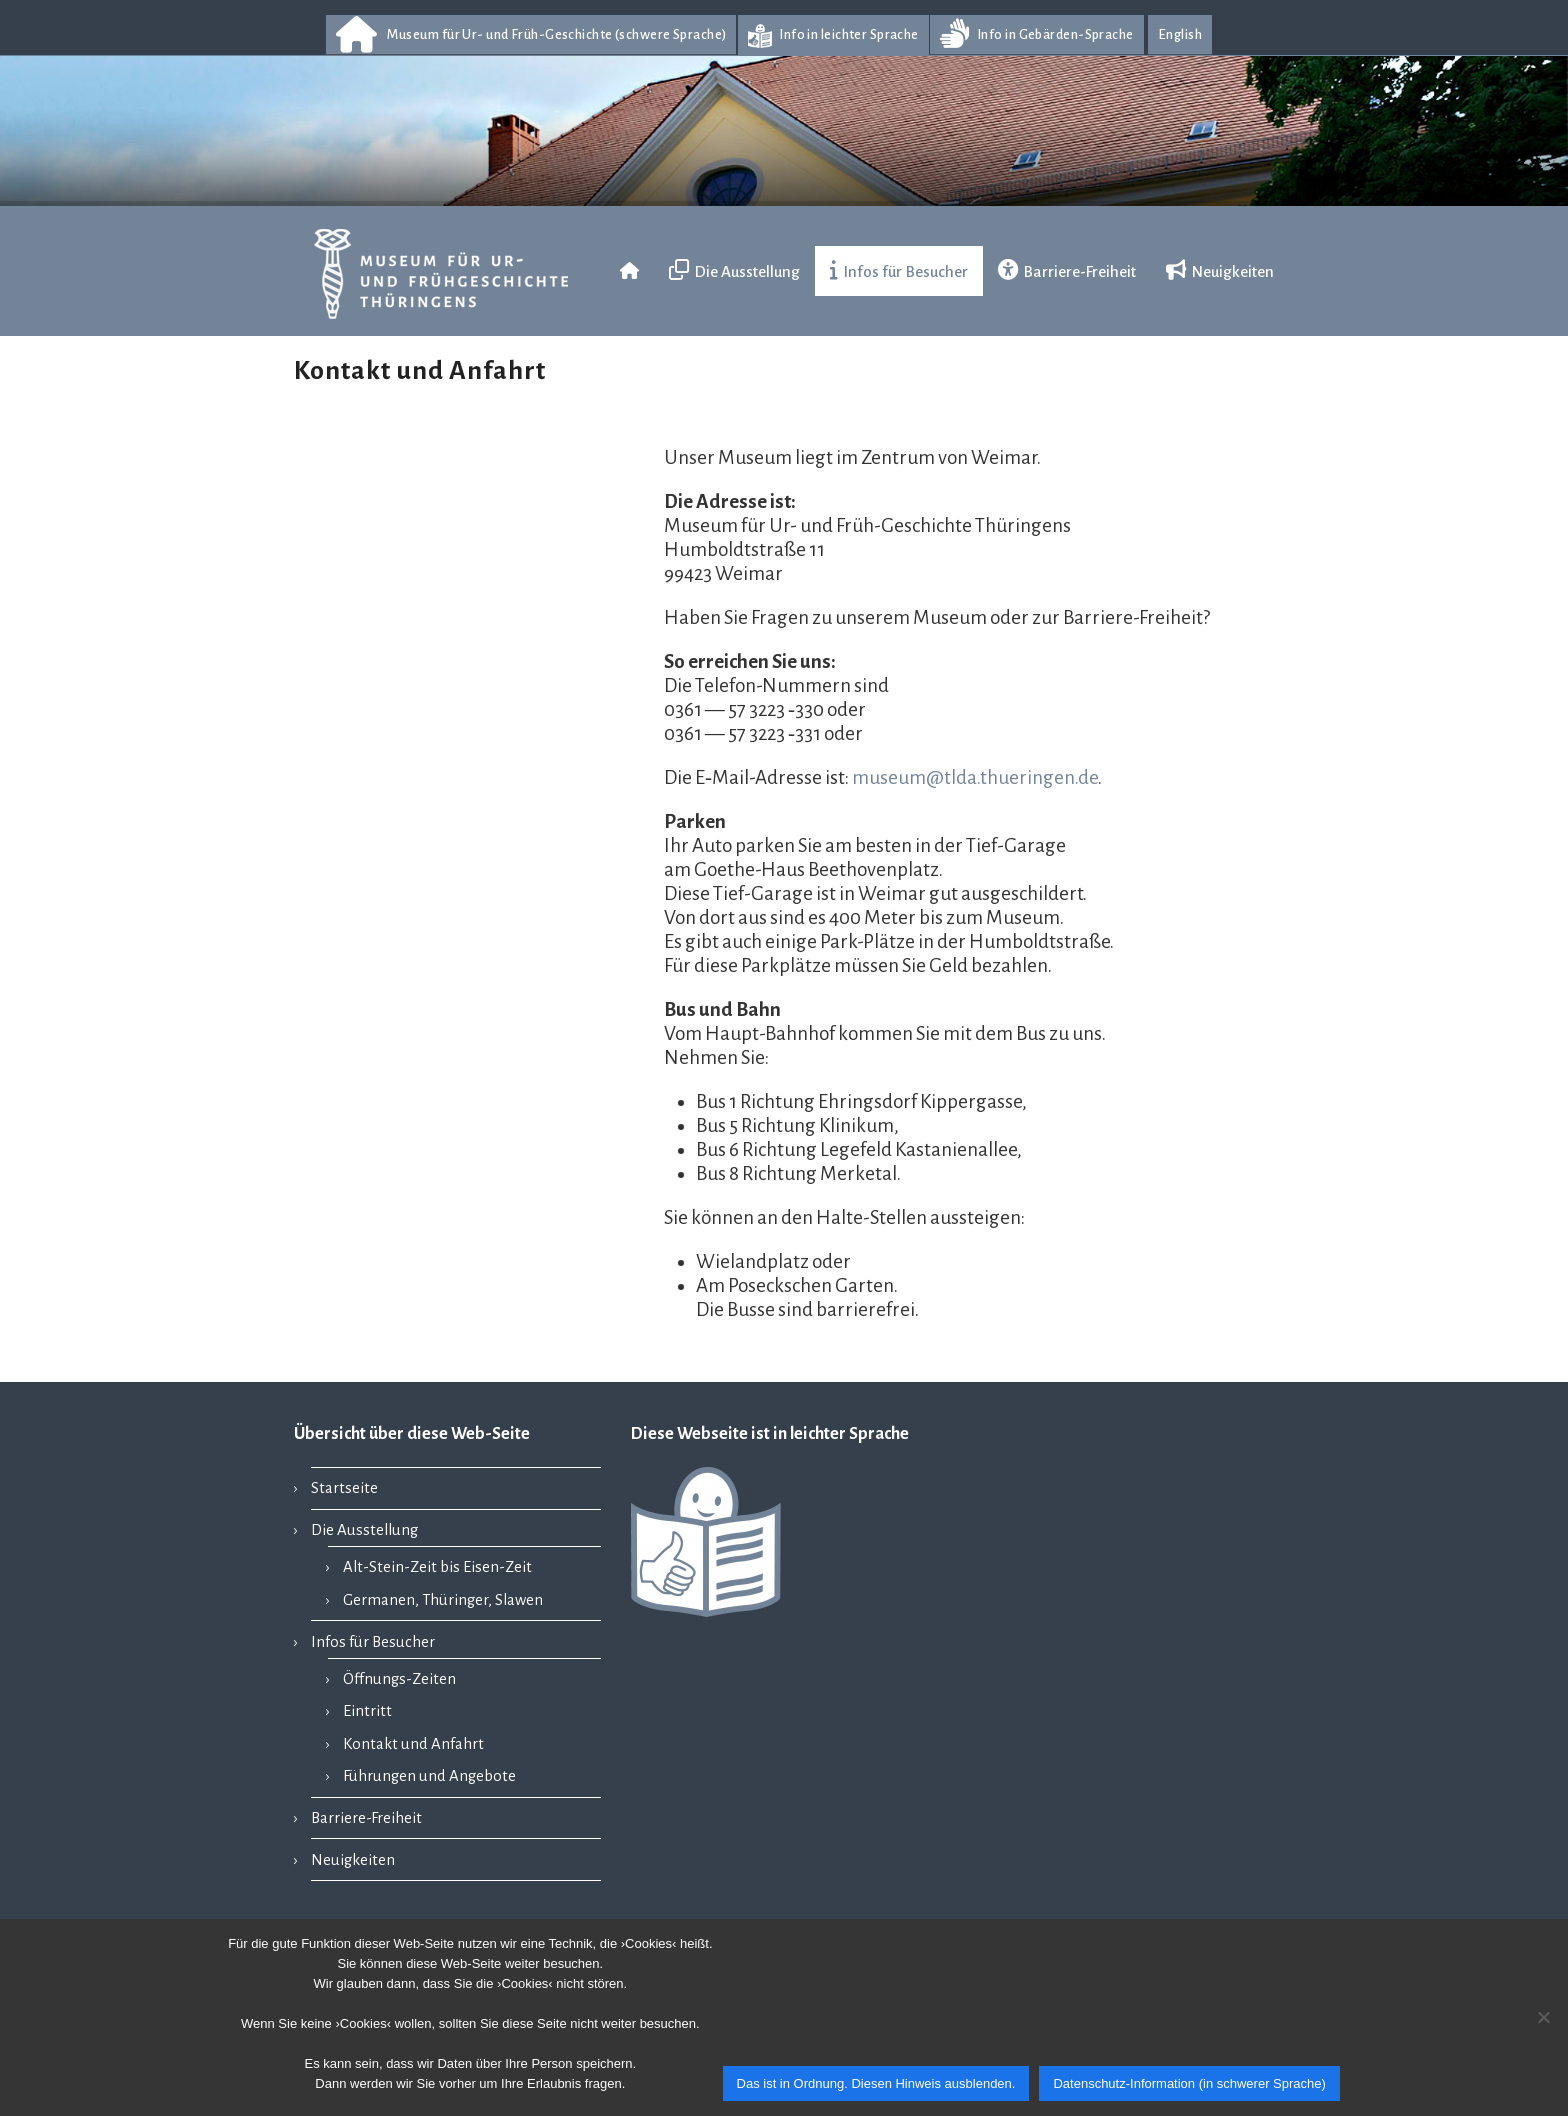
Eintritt (367, 1711)
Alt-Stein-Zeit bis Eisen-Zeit (437, 1567)
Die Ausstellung (364, 1530)
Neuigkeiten (353, 1860)
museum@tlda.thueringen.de (975, 777)
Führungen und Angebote (429, 1776)
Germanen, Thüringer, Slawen (443, 1600)
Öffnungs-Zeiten (399, 1679)
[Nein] (1543, 2017)
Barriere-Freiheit (366, 1818)
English (1180, 34)
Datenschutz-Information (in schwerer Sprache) (1189, 2083)
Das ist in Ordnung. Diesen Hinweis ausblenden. (876, 2083)
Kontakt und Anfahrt (413, 1744)
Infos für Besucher (373, 1642)
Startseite (344, 1488)
